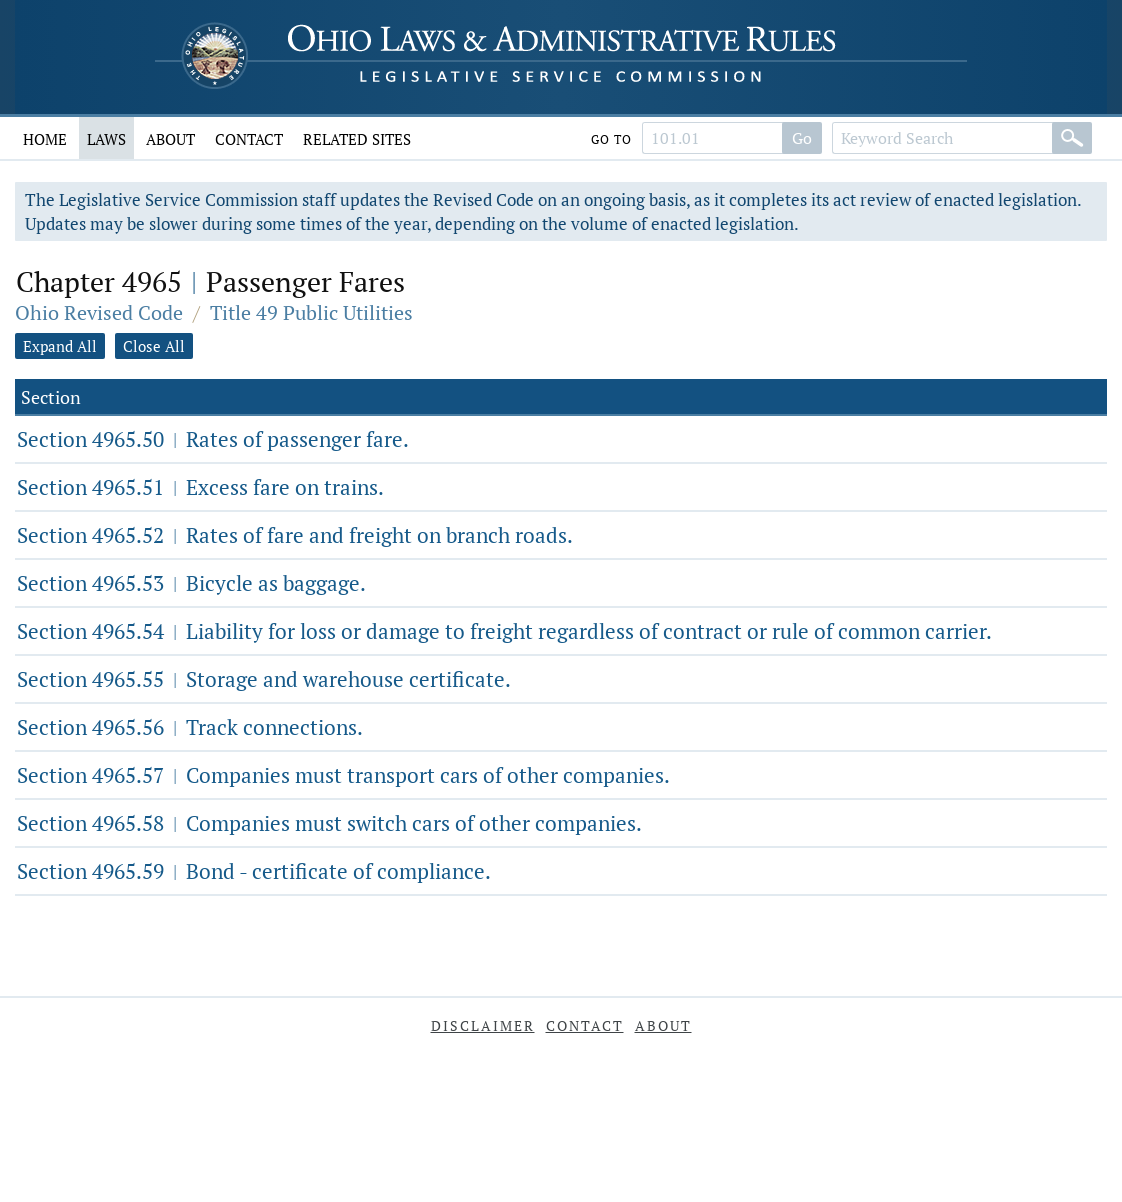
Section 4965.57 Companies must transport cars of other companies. (343, 775)
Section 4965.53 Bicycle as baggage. (191, 583)
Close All (154, 346)
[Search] (1072, 138)
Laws (106, 139)
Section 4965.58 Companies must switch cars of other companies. (329, 823)
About (170, 139)
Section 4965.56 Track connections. (190, 727)
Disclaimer (483, 1025)
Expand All (60, 346)
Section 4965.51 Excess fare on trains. (200, 487)
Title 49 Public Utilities (311, 312)
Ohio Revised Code (99, 312)
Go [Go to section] (802, 138)
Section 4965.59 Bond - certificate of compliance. (254, 871)
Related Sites (357, 139)
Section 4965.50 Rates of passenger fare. (213, 439)
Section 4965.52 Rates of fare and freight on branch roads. (295, 535)
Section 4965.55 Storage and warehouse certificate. (264, 679)
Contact (249, 139)
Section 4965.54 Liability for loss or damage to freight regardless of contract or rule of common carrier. (504, 631)
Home (45, 139)
